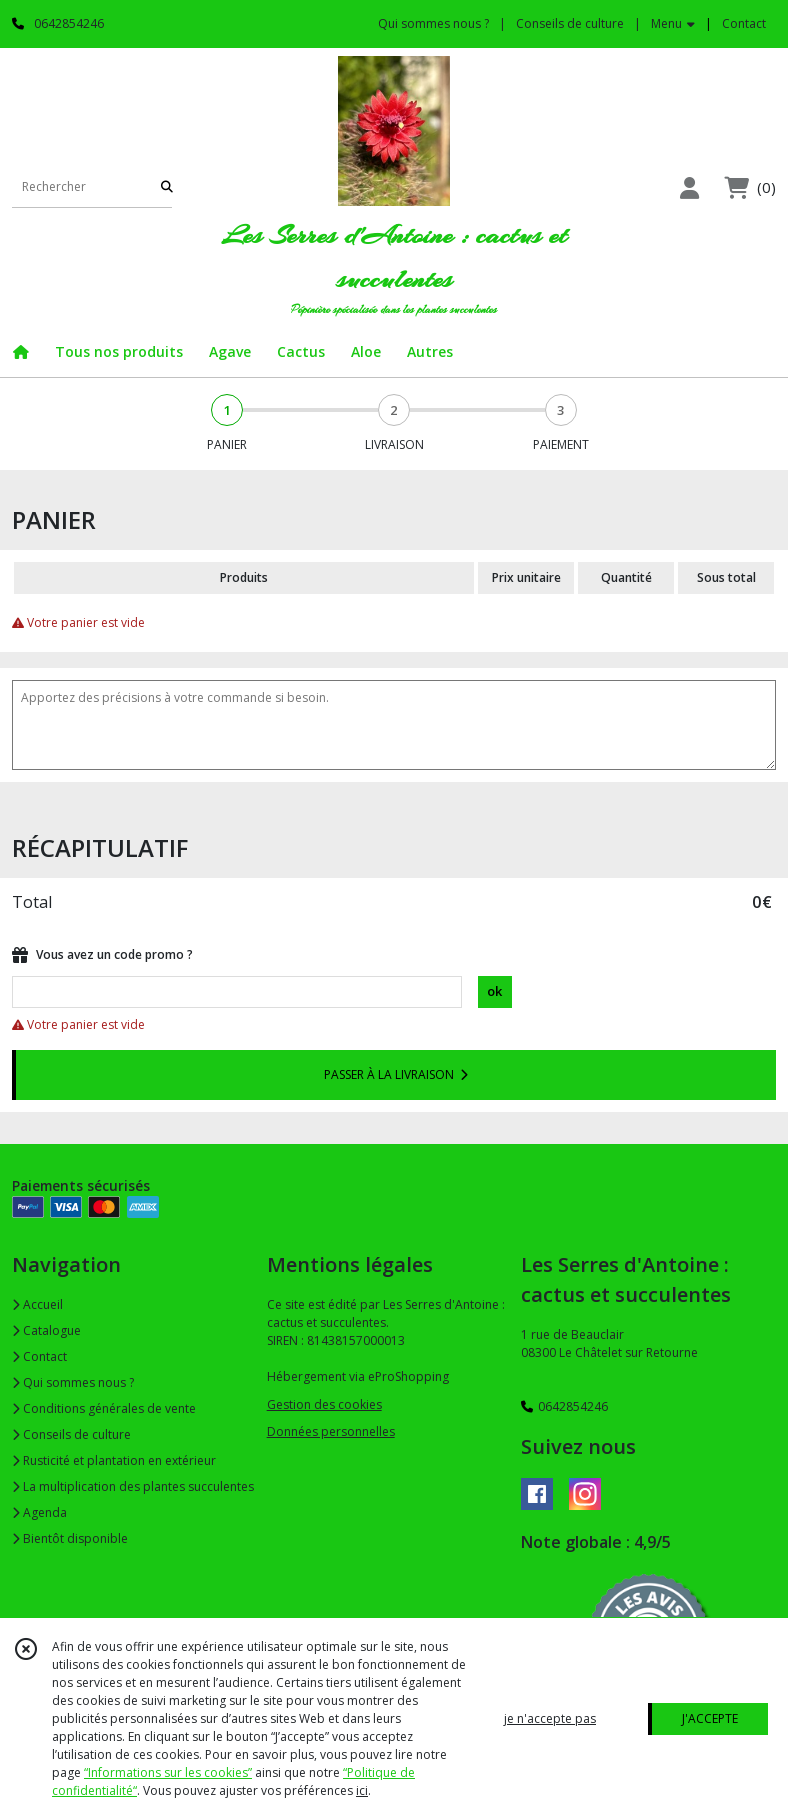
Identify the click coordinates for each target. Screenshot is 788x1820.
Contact (744, 23)
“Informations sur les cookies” (168, 1772)
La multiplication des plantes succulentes (133, 1486)
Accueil (37, 1304)
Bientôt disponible (70, 1538)
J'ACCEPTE (710, 1718)
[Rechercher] (167, 187)
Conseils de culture (71, 1434)
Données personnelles (331, 1431)
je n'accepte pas (550, 1718)
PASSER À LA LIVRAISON (396, 1074)
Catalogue (46, 1330)
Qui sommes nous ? (73, 1382)
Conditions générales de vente (104, 1408)
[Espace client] (689, 187)
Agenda (39, 1512)
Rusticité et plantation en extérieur (114, 1460)
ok (494, 991)
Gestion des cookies (324, 1404)
